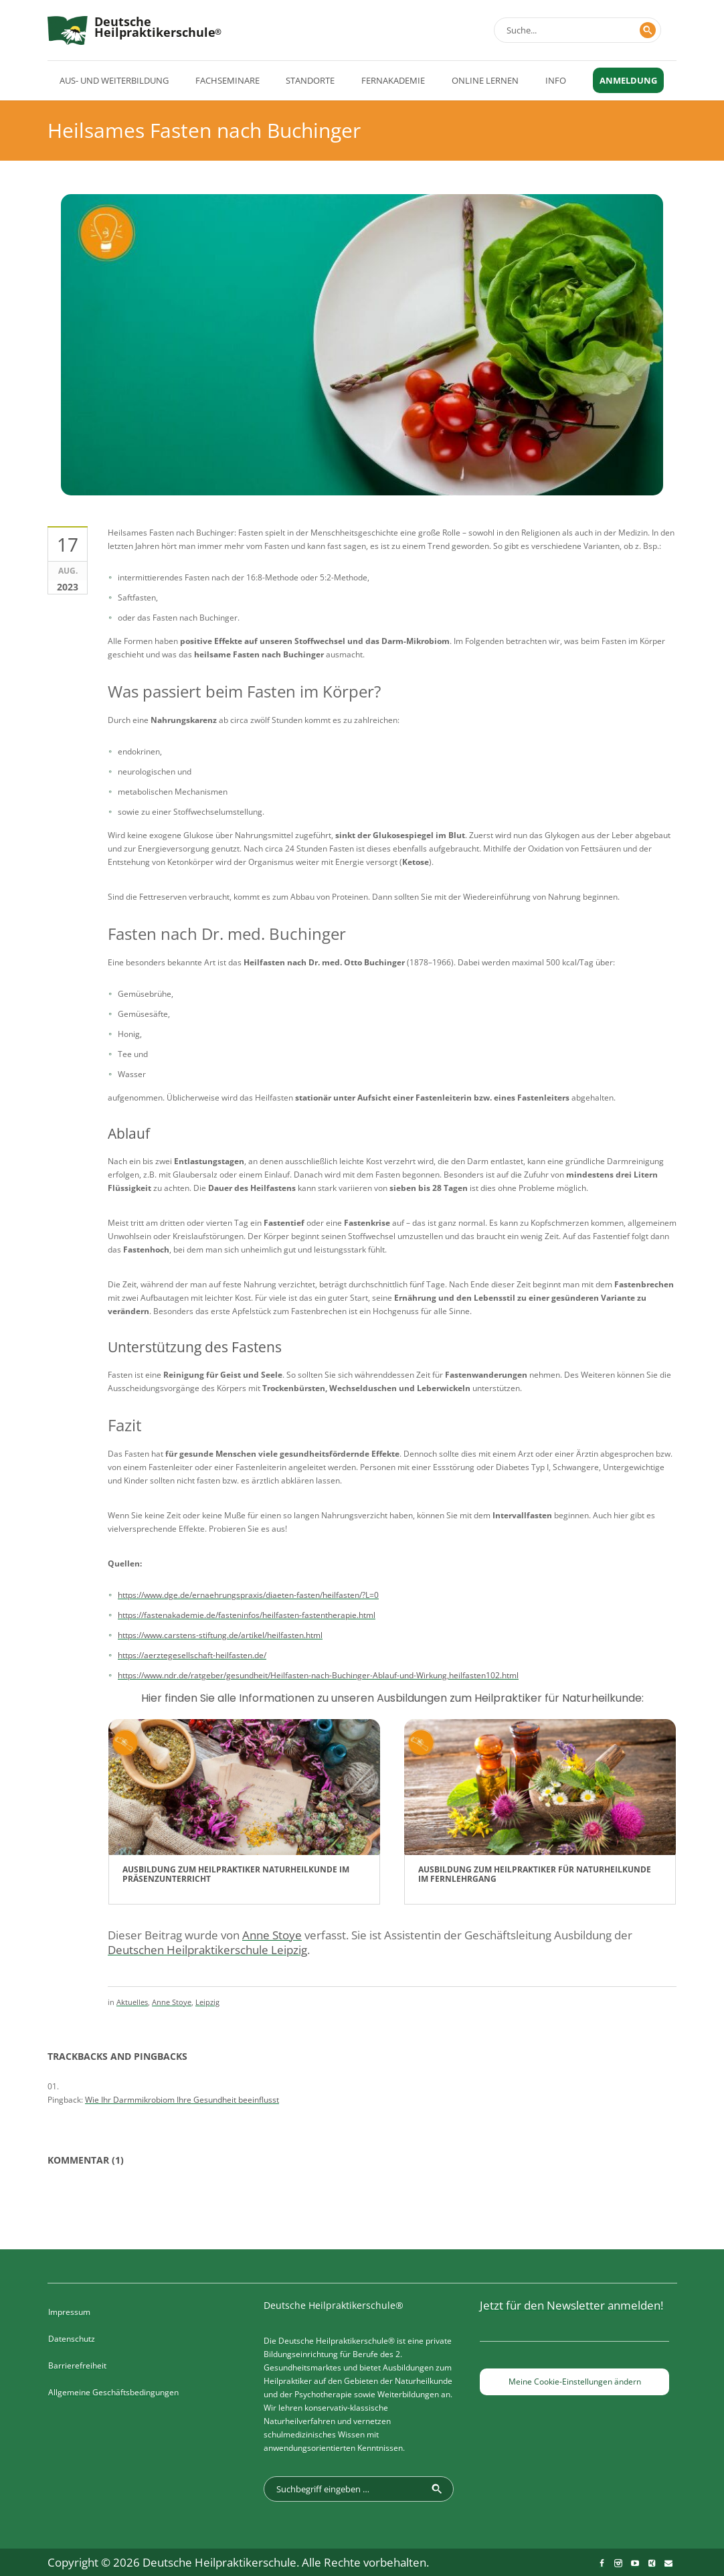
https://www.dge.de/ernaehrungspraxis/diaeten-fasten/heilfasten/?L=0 (248, 1595)
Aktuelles (132, 2002)
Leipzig (207, 2002)
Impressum (69, 2312)
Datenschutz (71, 2338)
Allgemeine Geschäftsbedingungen (113, 2392)
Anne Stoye (171, 2002)
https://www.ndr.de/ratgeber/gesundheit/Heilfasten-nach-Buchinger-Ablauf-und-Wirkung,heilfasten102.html (318, 1675)
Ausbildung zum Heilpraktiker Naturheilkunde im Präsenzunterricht (235, 1874)
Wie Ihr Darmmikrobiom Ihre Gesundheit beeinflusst (182, 2099)
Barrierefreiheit (77, 2365)
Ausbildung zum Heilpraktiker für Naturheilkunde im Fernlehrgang (534, 1874)
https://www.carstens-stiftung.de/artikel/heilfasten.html (220, 1635)
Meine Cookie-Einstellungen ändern (575, 2381)
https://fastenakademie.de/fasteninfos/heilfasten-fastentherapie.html (246, 1615)
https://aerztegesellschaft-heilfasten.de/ (192, 1655)
